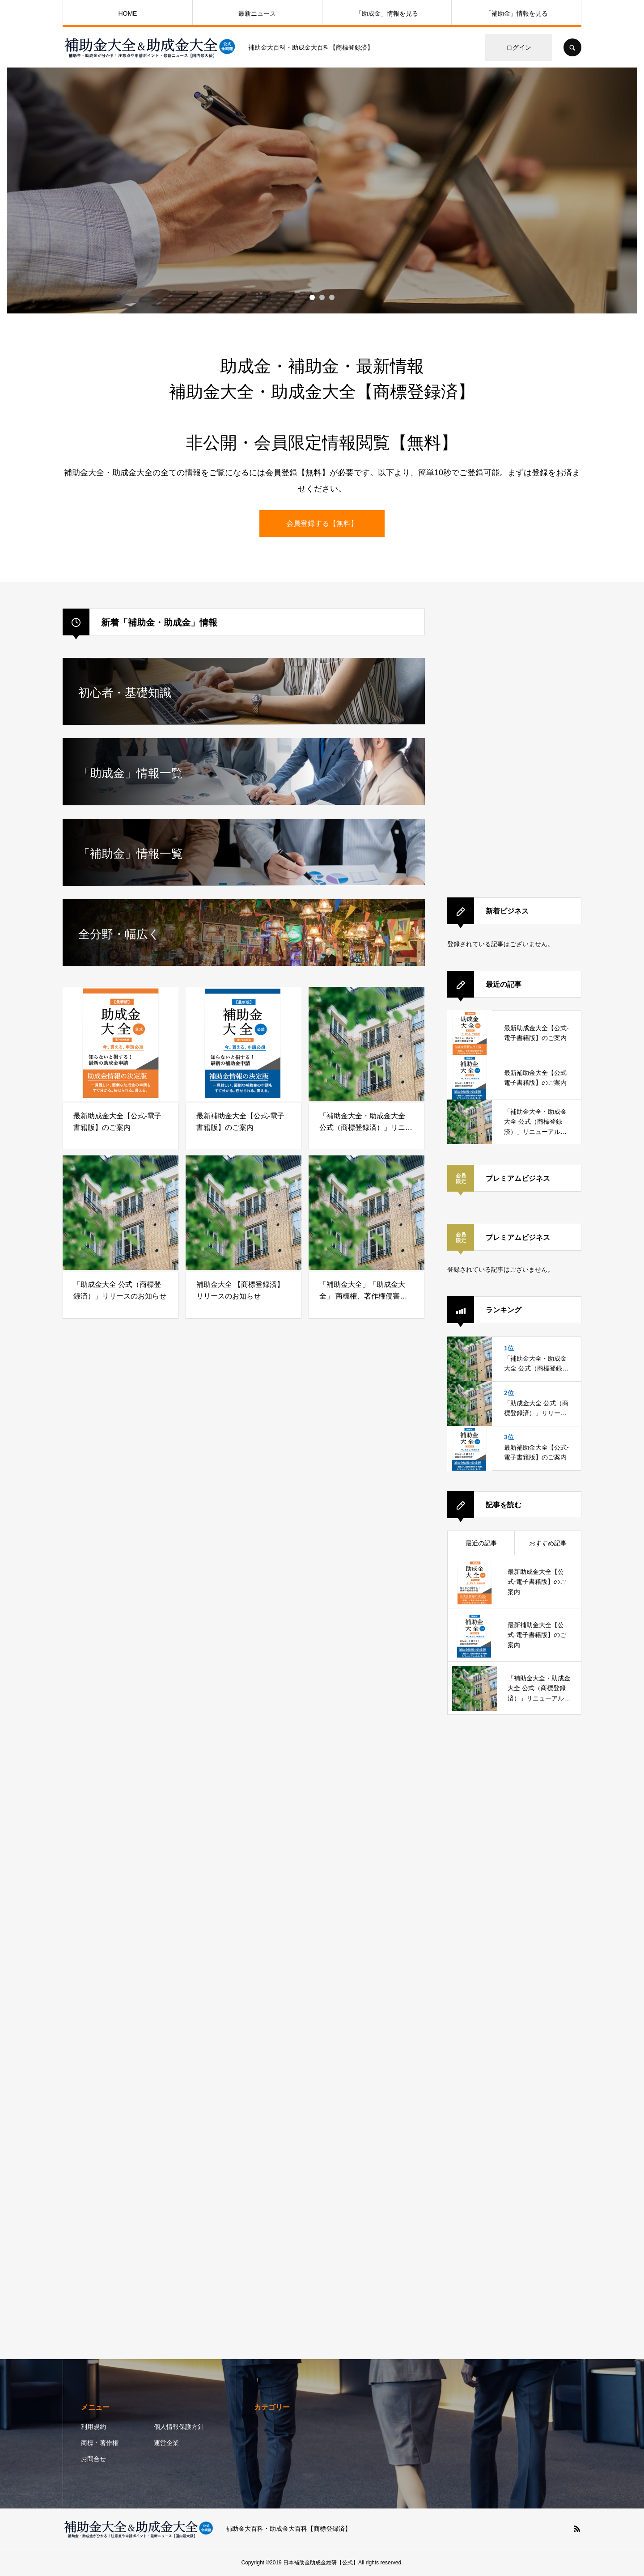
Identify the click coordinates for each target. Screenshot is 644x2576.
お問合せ (93, 2458)
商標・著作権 (100, 2442)
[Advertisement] (514, 743)
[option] (322, 190)
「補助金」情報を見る (516, 13)
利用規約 (93, 2426)
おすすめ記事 (548, 1543)
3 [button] (332, 297)
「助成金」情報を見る (387, 13)
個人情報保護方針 (179, 2426)
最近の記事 (481, 1543)
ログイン (518, 47)
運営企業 (166, 2442)
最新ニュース (257, 13)
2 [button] (322, 297)
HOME (127, 13)
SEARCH (572, 47)
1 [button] (312, 297)
